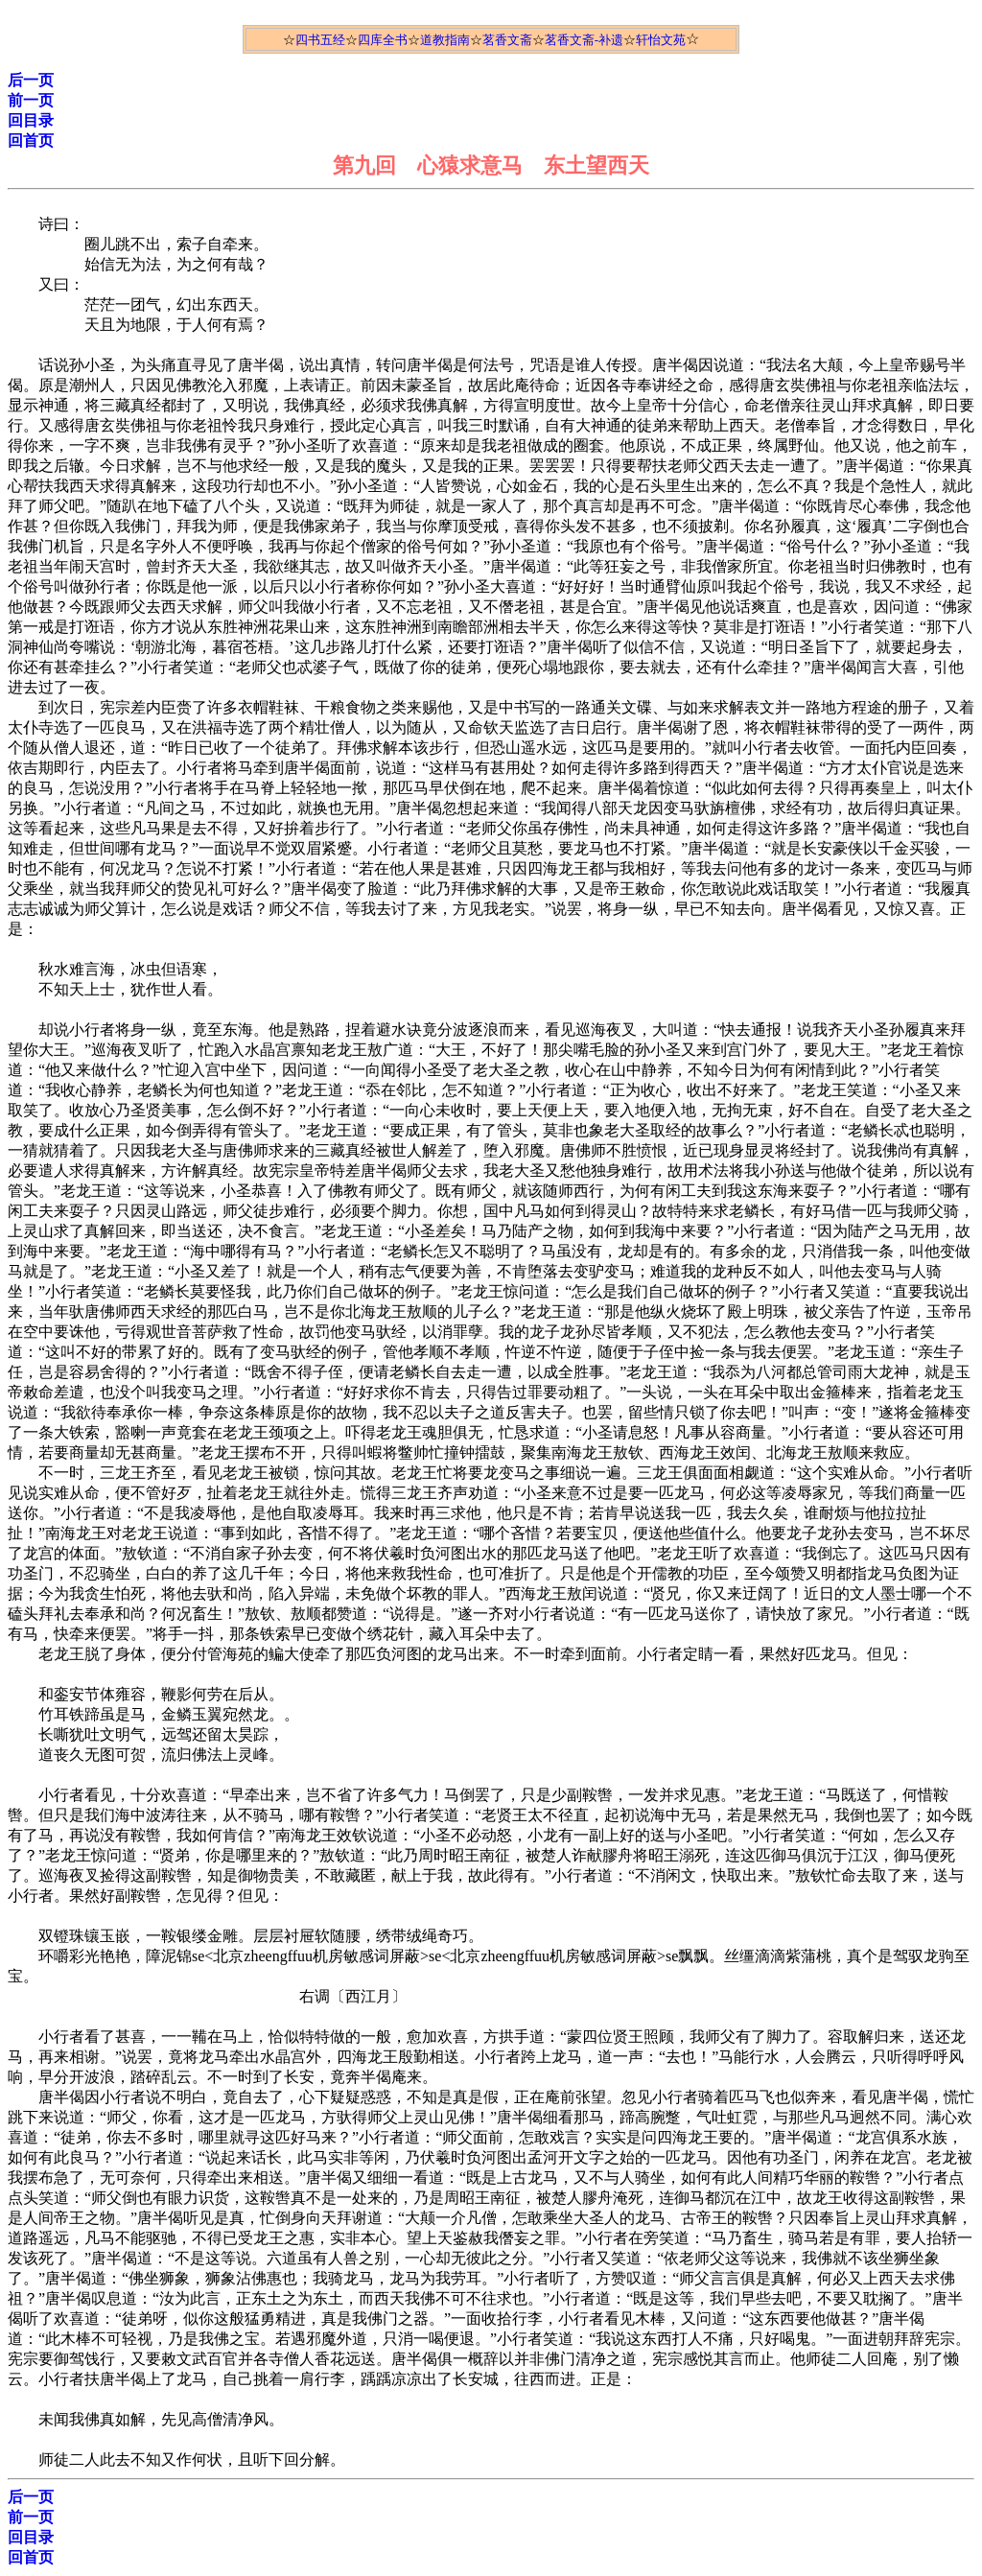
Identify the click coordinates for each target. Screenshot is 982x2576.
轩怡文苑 (661, 40)
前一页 (31, 100)
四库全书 (383, 40)
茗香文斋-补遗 (584, 40)
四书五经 (320, 40)
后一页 (31, 80)
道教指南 (445, 40)
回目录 (31, 120)
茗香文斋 (507, 40)
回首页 (31, 140)
